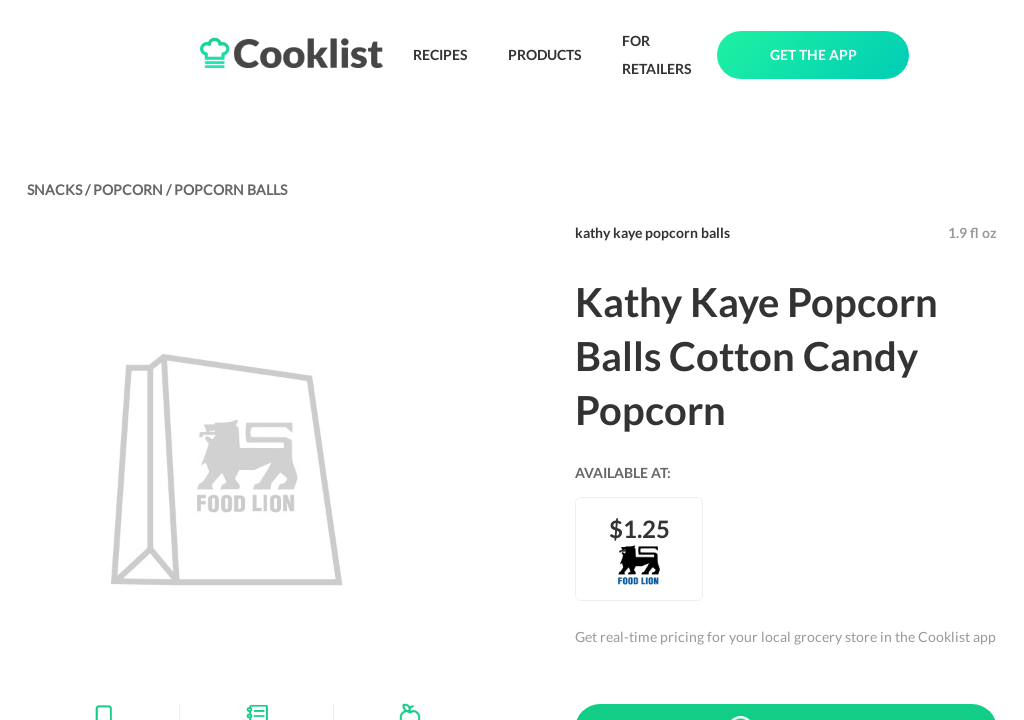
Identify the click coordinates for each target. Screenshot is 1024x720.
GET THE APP (813, 54)
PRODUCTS (545, 54)
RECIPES (440, 54)
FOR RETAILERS (657, 54)
